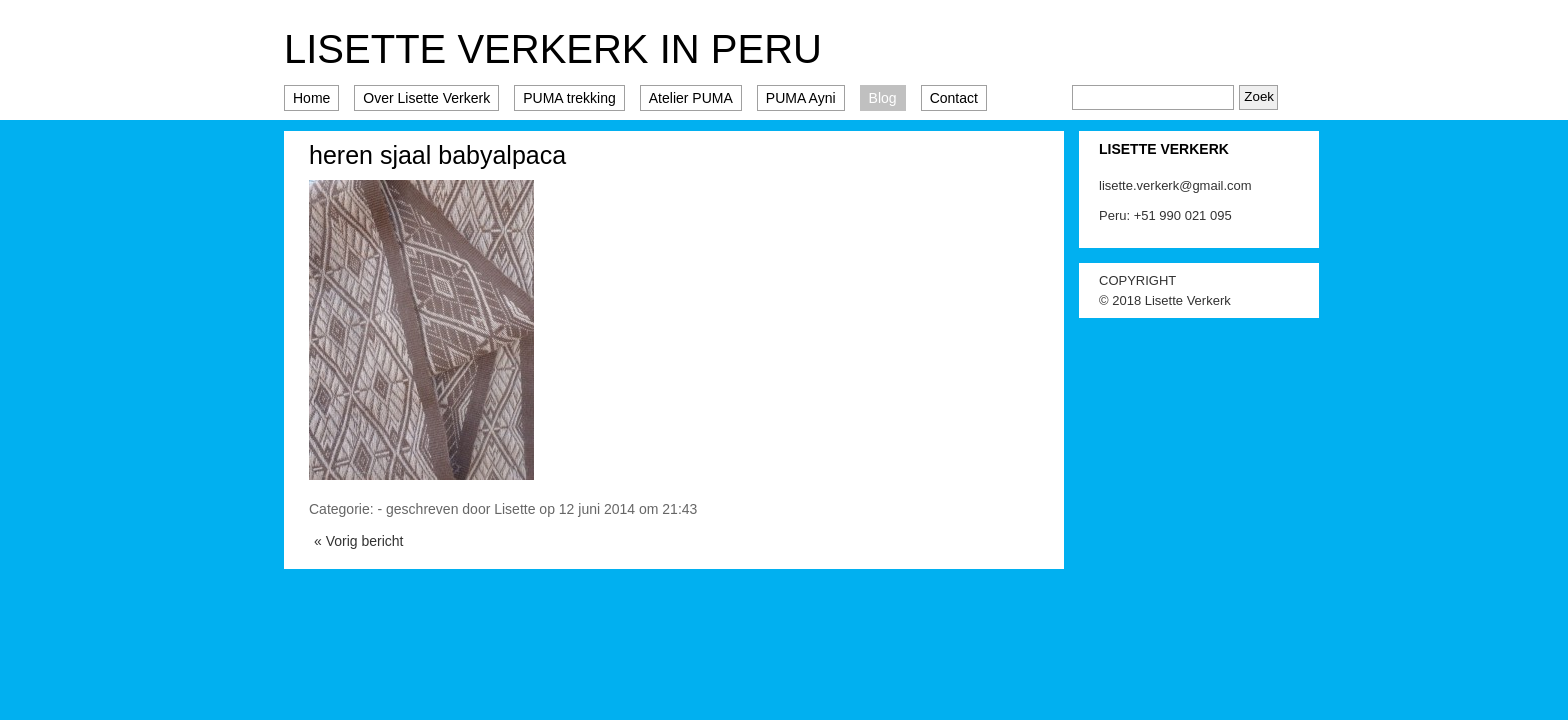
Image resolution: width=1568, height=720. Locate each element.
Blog (883, 98)
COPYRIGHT (1137, 280)
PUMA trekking (569, 98)
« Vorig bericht (359, 541)
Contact (954, 98)
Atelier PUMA (691, 98)
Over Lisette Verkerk (426, 98)
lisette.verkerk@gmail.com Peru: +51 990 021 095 (1175, 200)
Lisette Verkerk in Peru (553, 49)
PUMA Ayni (801, 98)
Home (311, 98)
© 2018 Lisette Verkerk (1165, 300)
